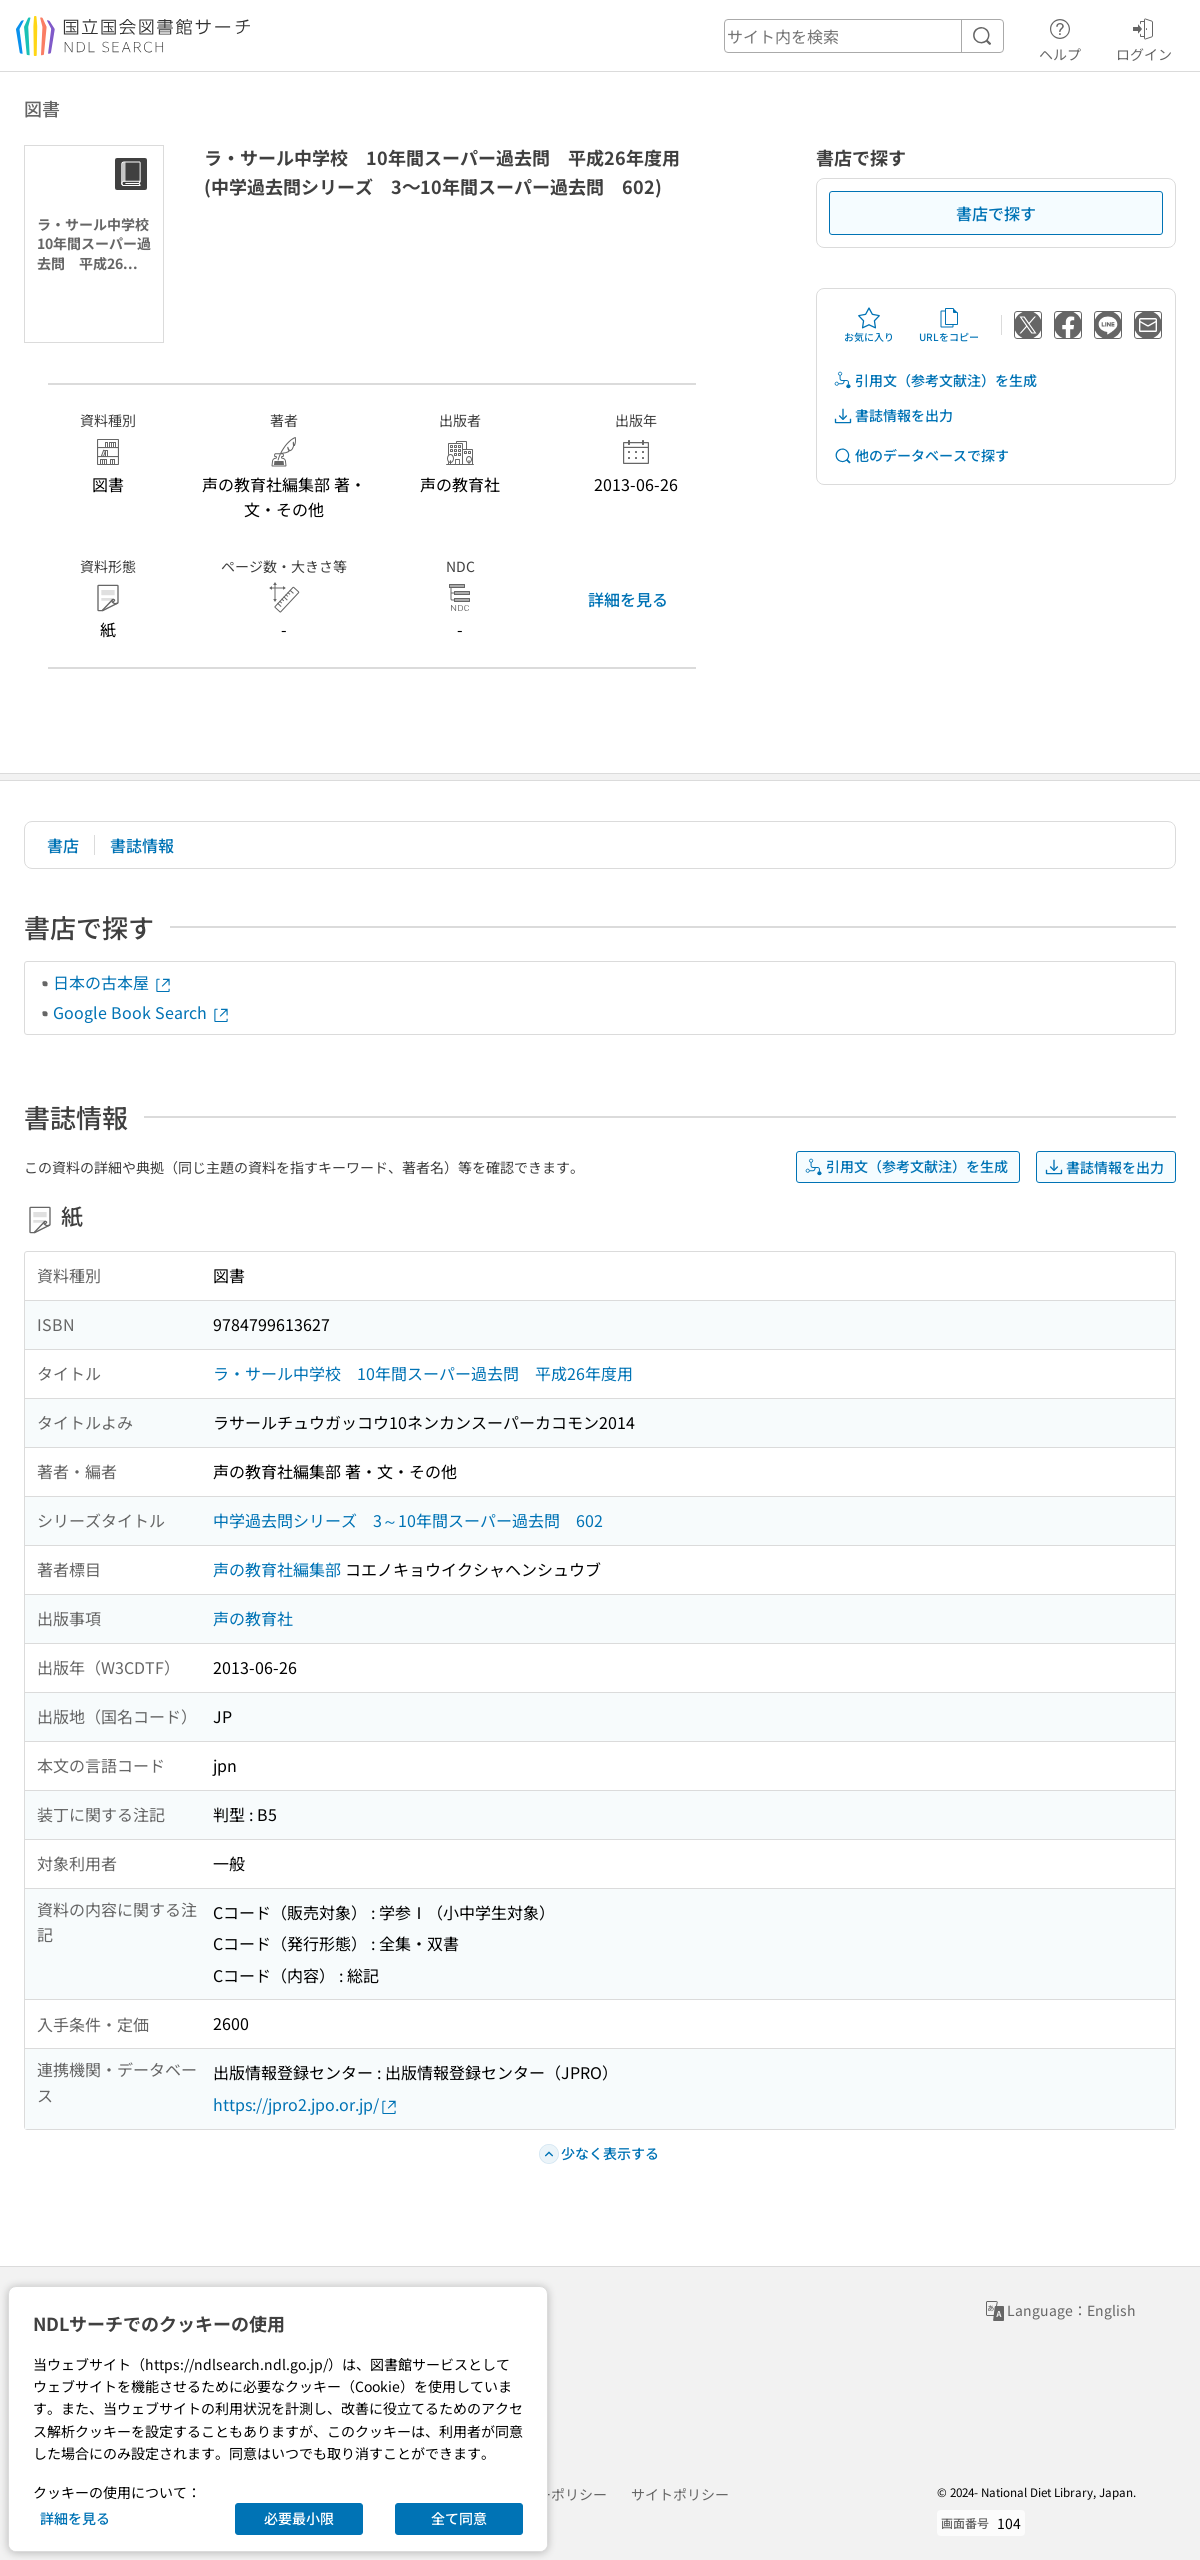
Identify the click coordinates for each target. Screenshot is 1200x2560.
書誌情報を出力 (893, 415)
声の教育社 (253, 1618)
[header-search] (864, 36)
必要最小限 (299, 2518)
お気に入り (869, 325)
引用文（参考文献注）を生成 (935, 380)
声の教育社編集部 (277, 1569)
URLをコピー (949, 325)
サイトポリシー (680, 2494)
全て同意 (459, 2518)
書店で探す (996, 213)
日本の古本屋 (113, 982)
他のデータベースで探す (921, 455)
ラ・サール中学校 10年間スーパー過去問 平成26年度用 (423, 1373)
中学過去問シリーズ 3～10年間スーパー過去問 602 (408, 1520)
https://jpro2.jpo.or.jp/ (306, 2104)
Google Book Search (142, 1012)
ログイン (1144, 37)
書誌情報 (142, 845)
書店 (63, 845)
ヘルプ (1060, 37)
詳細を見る (628, 599)
